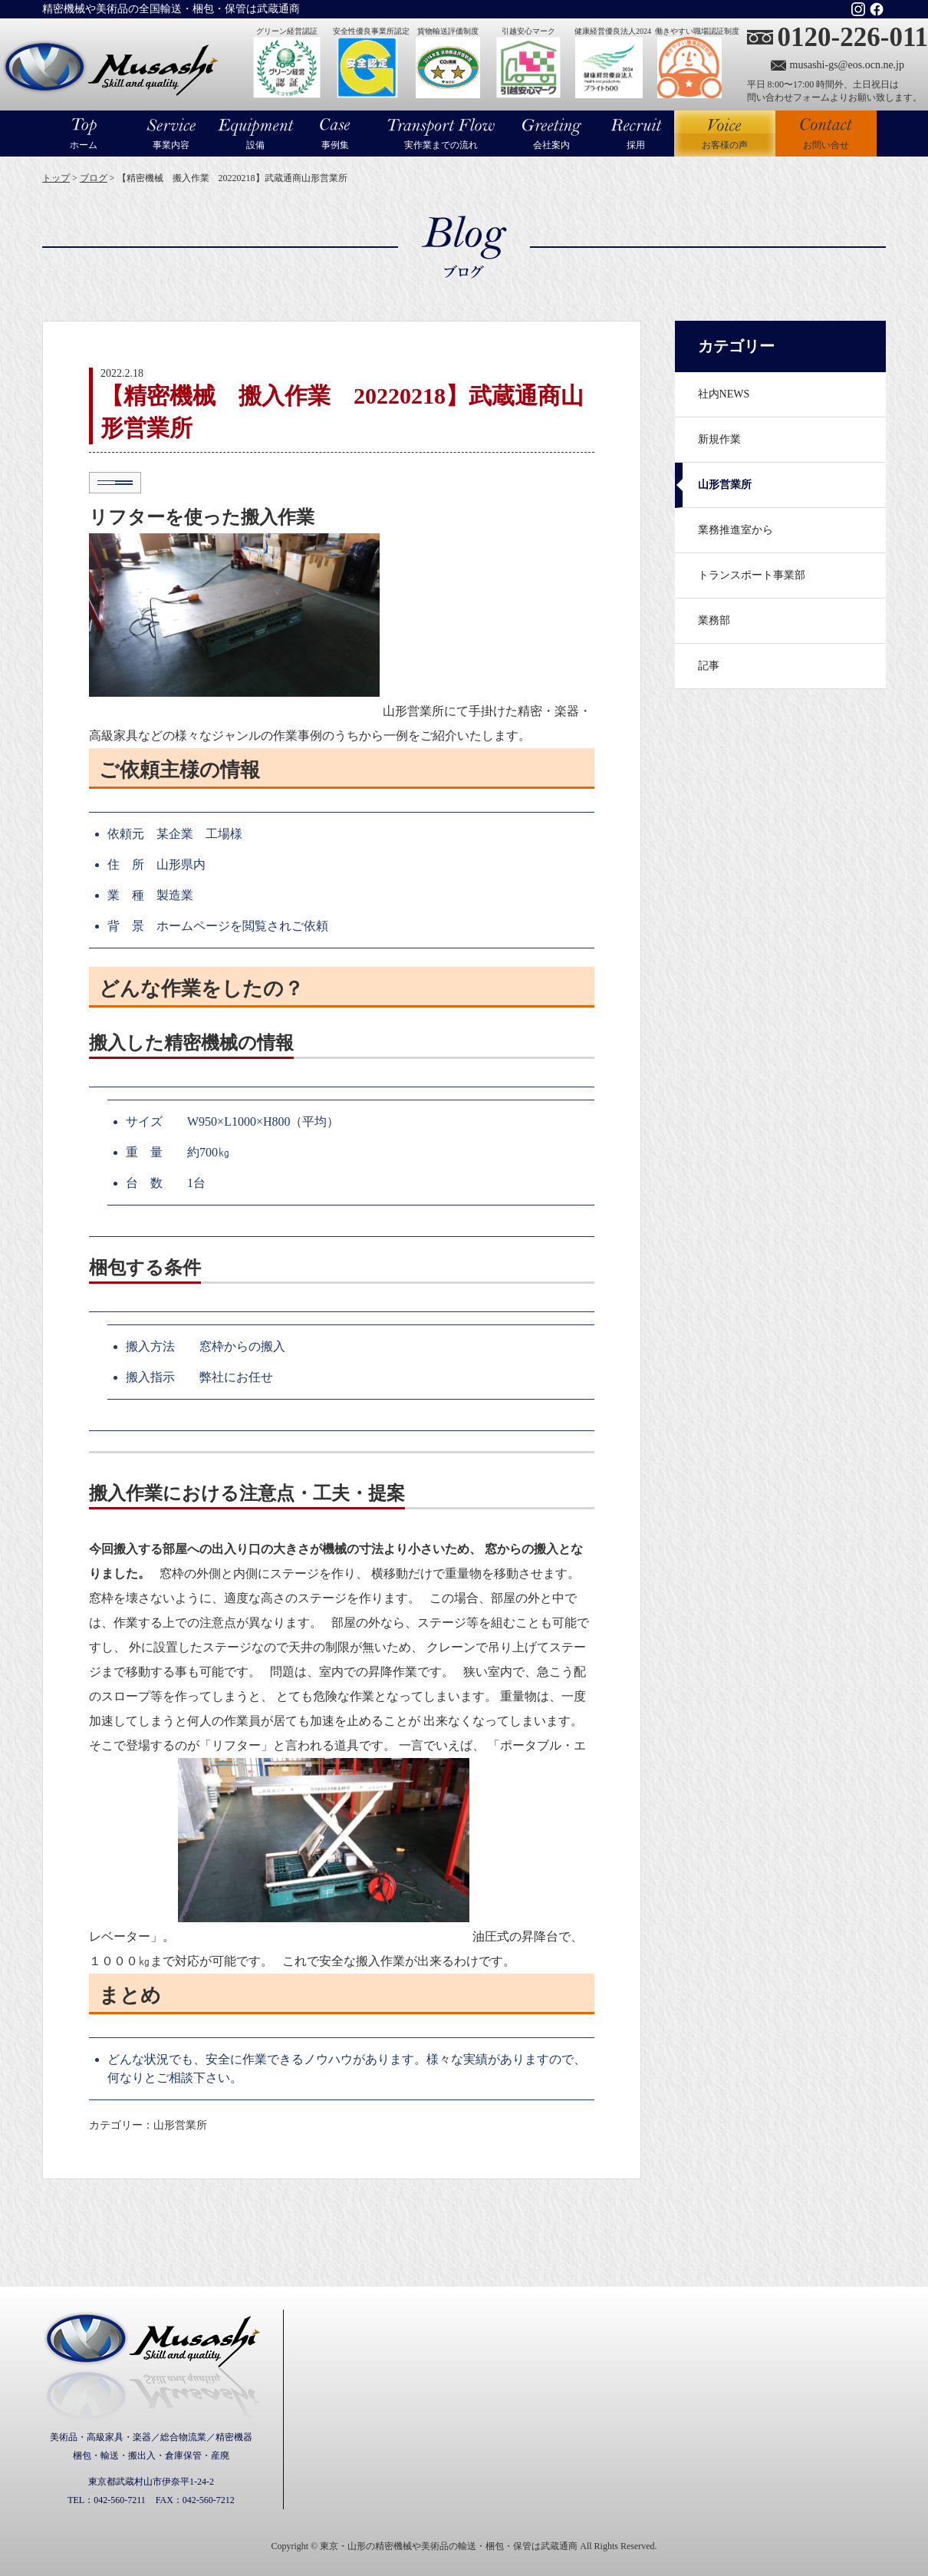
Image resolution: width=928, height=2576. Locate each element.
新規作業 (719, 439)
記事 (708, 665)
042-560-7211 (120, 2500)
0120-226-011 (853, 37)
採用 (636, 145)
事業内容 (171, 145)
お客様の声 (724, 133)
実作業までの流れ (441, 145)
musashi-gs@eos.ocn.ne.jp (847, 65)
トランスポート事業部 (751, 575)
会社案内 (551, 145)
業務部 (714, 620)
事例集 (335, 145)
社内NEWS (724, 394)
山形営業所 (725, 484)
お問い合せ (826, 145)
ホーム (83, 145)
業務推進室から (735, 530)
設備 (255, 145)
